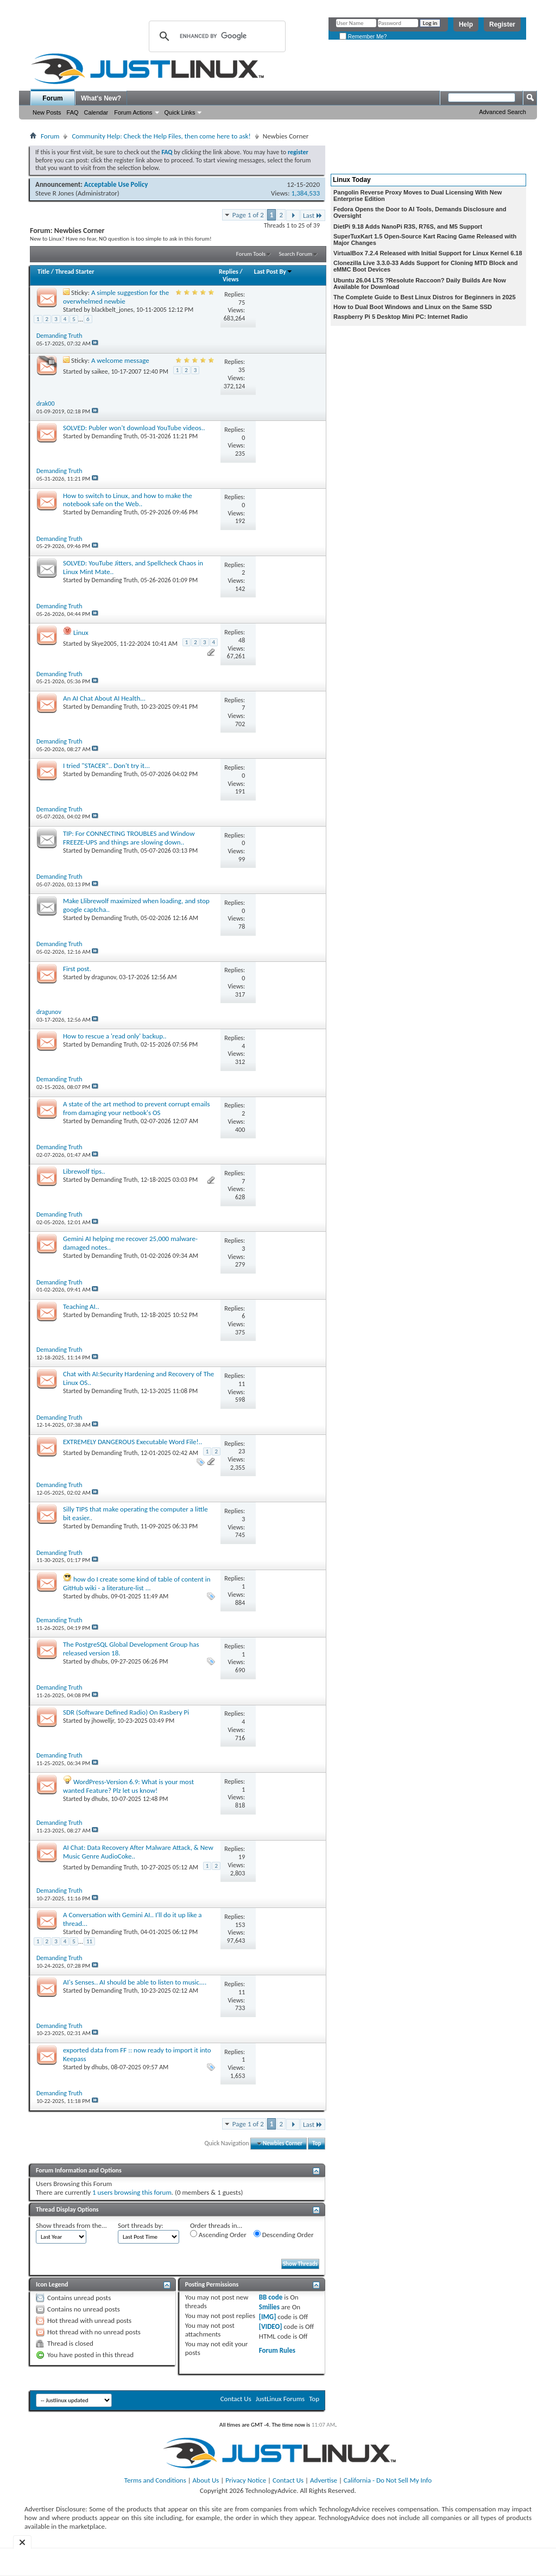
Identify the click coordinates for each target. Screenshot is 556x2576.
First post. (77, 969)
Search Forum (296, 253)
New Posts (47, 112)
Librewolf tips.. (84, 1171)
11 (89, 1941)
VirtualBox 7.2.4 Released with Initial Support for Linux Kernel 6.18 (427, 253)
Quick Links (180, 112)
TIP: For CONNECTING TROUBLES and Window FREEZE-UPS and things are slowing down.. (128, 837)
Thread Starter (74, 271)
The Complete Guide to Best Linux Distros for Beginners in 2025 (424, 297)
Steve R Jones (54, 193)
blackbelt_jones (113, 309)
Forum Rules (277, 2350)
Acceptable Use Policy (116, 184)
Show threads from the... (71, 2225)
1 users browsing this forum (132, 2192)
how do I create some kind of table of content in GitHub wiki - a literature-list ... (137, 1583)
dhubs (100, 1596)
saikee (100, 371)
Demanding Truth (115, 436)
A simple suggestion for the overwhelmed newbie (116, 296)
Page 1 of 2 (248, 215)
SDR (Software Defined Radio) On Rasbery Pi (126, 1712)
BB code (270, 2297)
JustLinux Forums (280, 2399)
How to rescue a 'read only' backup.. (115, 1036)
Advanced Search (502, 112)
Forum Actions (133, 112)
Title (43, 271)
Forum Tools (251, 253)
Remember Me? (363, 37)
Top (316, 2143)
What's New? (101, 98)
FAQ (73, 112)
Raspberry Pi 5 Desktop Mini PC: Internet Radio (400, 316)
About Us (206, 2480)
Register (502, 24)
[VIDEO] (270, 2326)
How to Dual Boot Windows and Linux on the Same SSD (412, 307)
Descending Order (284, 2234)
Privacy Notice (245, 2480)
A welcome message (120, 360)
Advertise (323, 2480)
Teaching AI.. (81, 1306)
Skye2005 (104, 643)
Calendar (96, 112)
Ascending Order (218, 2234)
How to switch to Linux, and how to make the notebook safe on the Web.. (127, 500)
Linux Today (352, 180)
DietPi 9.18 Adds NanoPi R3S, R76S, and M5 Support (407, 226)
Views (231, 279)
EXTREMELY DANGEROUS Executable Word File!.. (132, 1442)
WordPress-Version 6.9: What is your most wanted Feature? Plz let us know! (128, 1786)
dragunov (104, 977)
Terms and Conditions (155, 2480)
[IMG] (267, 2317)
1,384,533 (305, 193)
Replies (228, 271)
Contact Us (235, 2399)
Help (466, 24)
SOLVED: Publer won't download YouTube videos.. (134, 428)
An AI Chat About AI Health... (104, 698)
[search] (215, 36)
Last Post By (273, 271)
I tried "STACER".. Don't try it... (106, 765)
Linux (81, 632)
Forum (52, 98)
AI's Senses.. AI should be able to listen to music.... (134, 1982)
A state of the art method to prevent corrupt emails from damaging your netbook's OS (136, 1108)
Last (313, 215)
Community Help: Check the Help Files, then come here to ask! (161, 136)
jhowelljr (103, 1720)
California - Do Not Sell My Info (388, 2480)
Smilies (269, 2307)
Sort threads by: (140, 2225)
